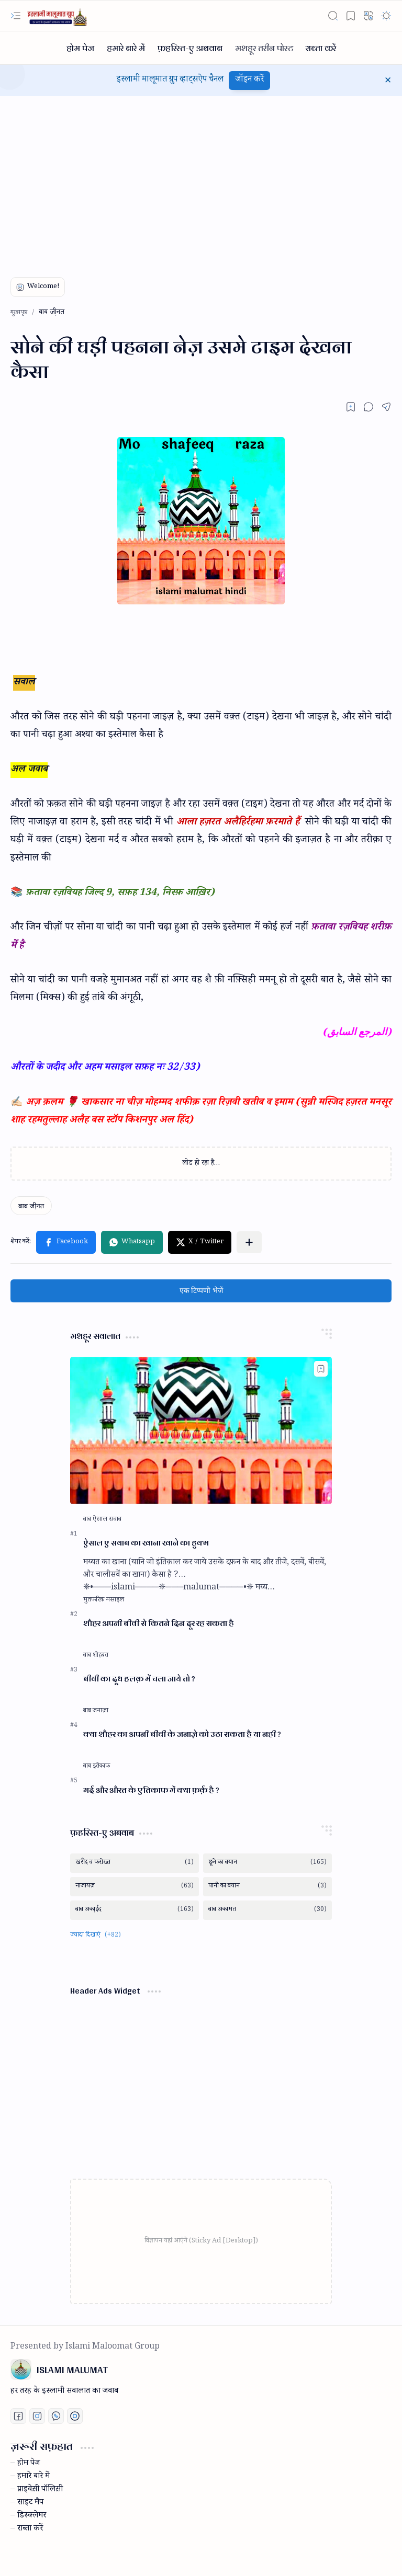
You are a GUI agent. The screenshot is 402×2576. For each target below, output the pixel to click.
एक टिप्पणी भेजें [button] (201, 1291)
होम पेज (28, 2464)
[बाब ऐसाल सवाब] (102, 1520)
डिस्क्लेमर (31, 2516)
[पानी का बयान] (267, 1886)
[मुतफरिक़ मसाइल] (103, 1600)
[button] (16, 16)
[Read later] (351, 407)
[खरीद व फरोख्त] (134, 1863)
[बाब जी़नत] (31, 1205)
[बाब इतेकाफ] (96, 1766)
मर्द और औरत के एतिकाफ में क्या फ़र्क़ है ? (151, 1790)
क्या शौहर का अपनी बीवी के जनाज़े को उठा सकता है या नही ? (182, 1734)
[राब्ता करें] (320, 48)
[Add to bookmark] (321, 1369)
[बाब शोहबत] (95, 1656)
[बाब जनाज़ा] (95, 1711)
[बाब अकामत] (267, 1910)
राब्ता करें (30, 2529)
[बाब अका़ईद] (134, 1910)
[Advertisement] (201, 180)
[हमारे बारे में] (125, 48)
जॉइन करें (249, 80)
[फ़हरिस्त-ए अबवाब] (190, 48)
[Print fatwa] (75, 2416)
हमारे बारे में (33, 2477)
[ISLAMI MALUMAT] (58, 16)
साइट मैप (30, 2503)
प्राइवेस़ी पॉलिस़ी (40, 2490)
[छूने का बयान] (267, 1863)
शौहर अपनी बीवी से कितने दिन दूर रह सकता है (158, 1624)
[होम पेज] (80, 48)
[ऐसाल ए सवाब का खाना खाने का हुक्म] (201, 1430)
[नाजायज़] (134, 1886)
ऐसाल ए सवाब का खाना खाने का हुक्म (146, 1543)
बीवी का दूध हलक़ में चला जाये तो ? (139, 1679)
